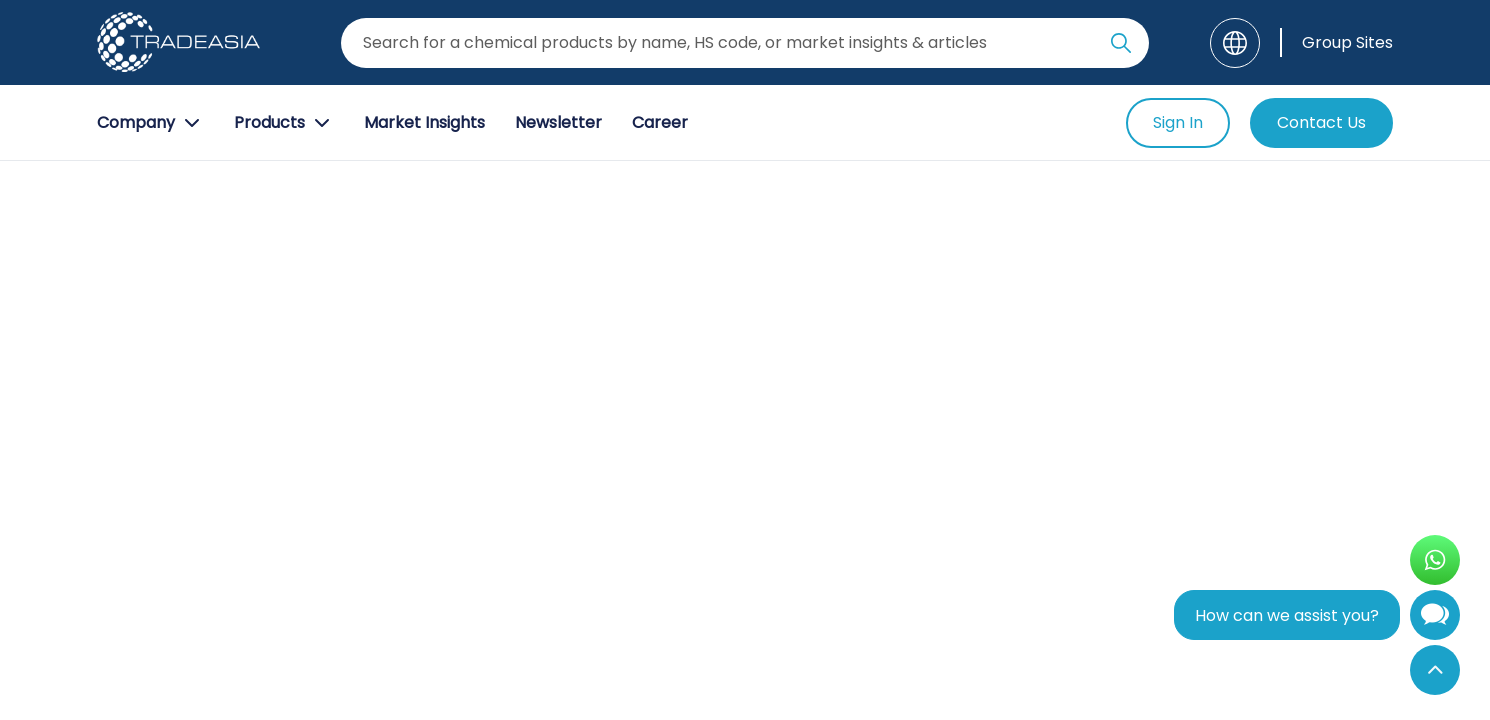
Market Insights (424, 122)
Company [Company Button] (150, 123)
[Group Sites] (1336, 42)
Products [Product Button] (284, 123)
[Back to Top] (1435, 670)
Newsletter (558, 122)
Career (660, 122)
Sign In (1178, 122)
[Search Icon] (1121, 47)
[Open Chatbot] (1435, 619)
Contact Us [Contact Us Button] (1321, 122)
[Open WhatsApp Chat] (1435, 560)
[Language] (1235, 43)
